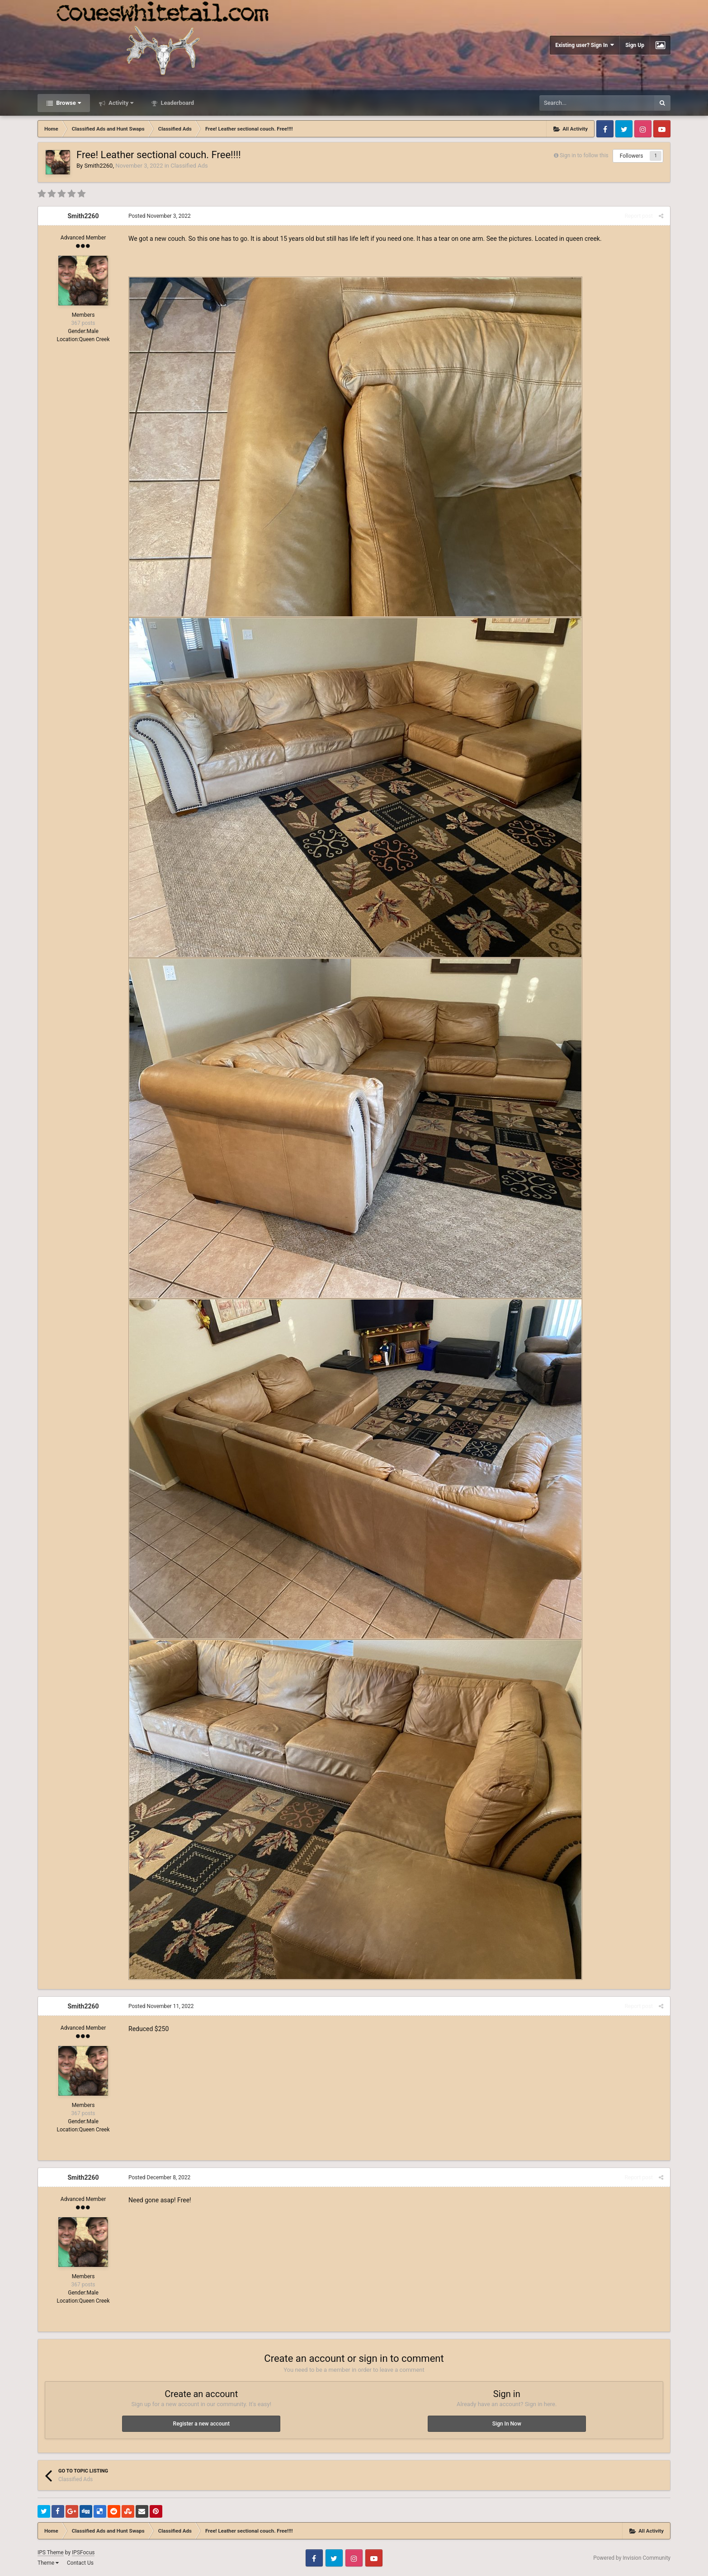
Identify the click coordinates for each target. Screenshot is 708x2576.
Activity (120, 102)
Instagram (642, 128)
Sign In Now (506, 2424)
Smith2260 (98, 165)
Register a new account (201, 2424)
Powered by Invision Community (631, 2558)
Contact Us (80, 2563)
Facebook (605, 128)
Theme (48, 2563)
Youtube (661, 128)
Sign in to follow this (584, 155)
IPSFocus (83, 2552)
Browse (68, 102)
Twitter (623, 128)
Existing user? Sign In (584, 45)
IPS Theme (51, 2552)
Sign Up (634, 45)
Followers (631, 156)
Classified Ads (189, 165)
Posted (159, 216)
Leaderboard (176, 102)
